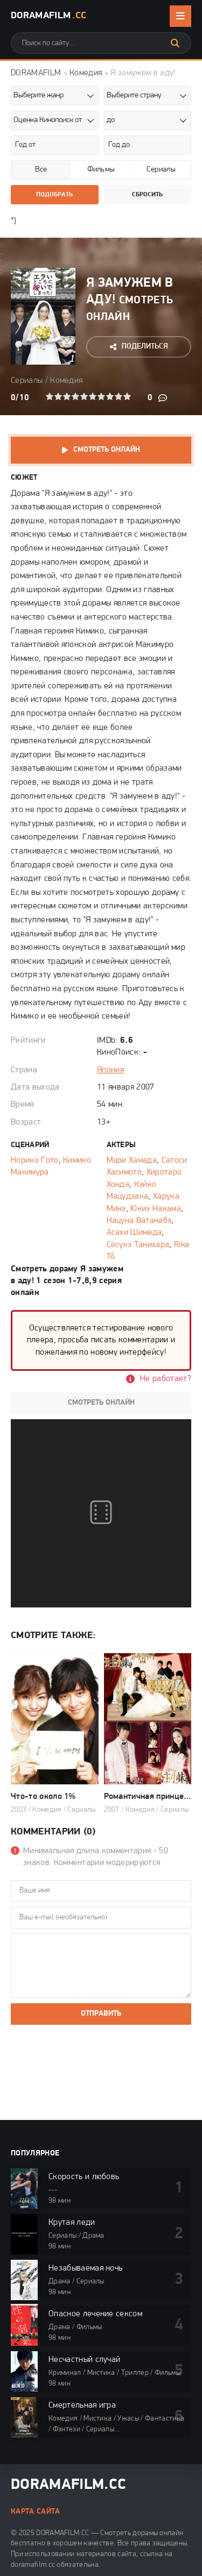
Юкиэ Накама (155, 1209)
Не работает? (165, 1379)
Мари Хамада (132, 1160)
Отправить (101, 2014)
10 (127, 396)
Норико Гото (35, 1160)
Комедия (85, 73)
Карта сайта (35, 2512)
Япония (110, 1070)
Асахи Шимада (134, 1232)
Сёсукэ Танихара (138, 1245)
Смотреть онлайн (106, 450)
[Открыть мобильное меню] (180, 16)
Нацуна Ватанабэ (139, 1220)
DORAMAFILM (36, 73)
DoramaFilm (48, 16)
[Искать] (175, 43)
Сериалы (27, 380)
